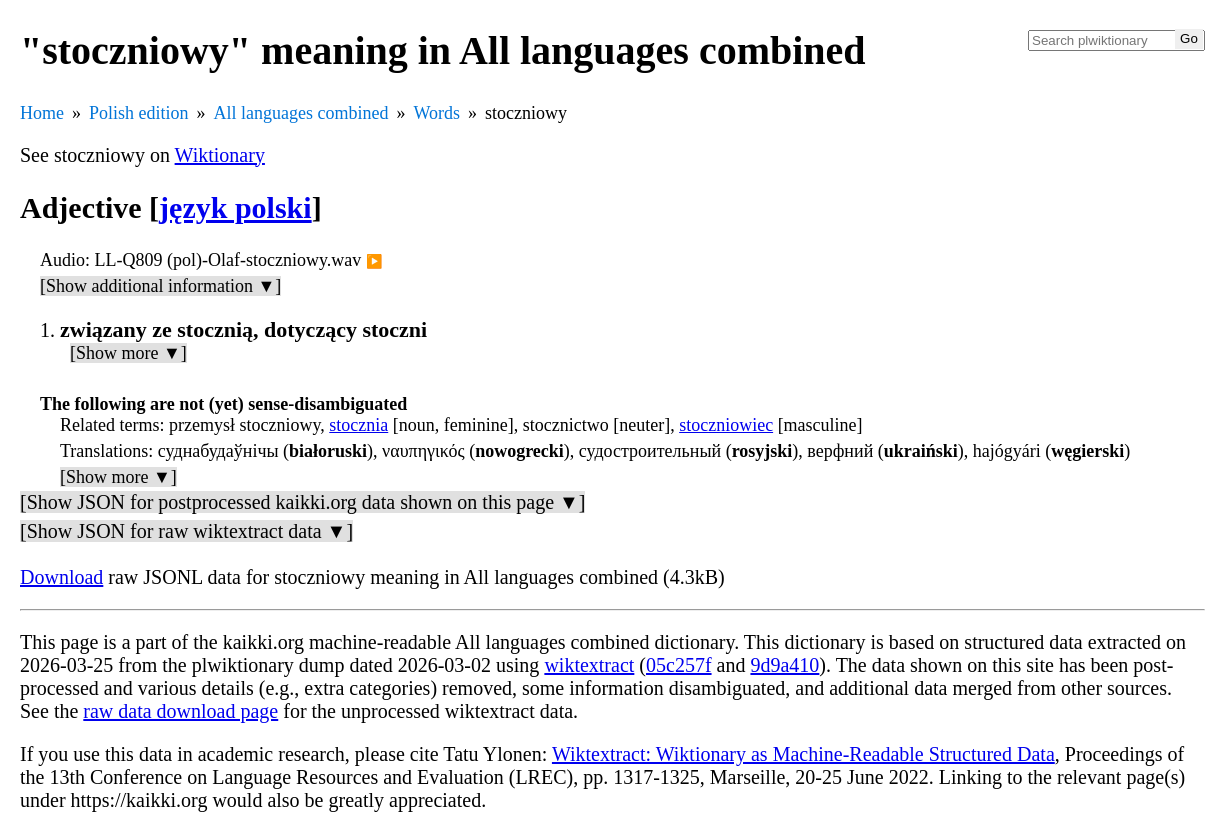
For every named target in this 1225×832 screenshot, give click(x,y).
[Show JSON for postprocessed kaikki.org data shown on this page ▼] (302, 502)
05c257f (679, 665)
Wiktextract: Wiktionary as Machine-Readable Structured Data (803, 754)
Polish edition (139, 113)
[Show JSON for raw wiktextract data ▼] (186, 531)
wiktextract (589, 665)
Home (42, 113)
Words (436, 113)
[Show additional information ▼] (160, 286)
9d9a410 (784, 665)
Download (61, 577)
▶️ (374, 261)
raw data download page (180, 711)
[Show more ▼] (128, 353)
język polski (235, 207)
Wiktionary (220, 155)
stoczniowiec (726, 425)
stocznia (358, 425)
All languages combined (301, 113)
